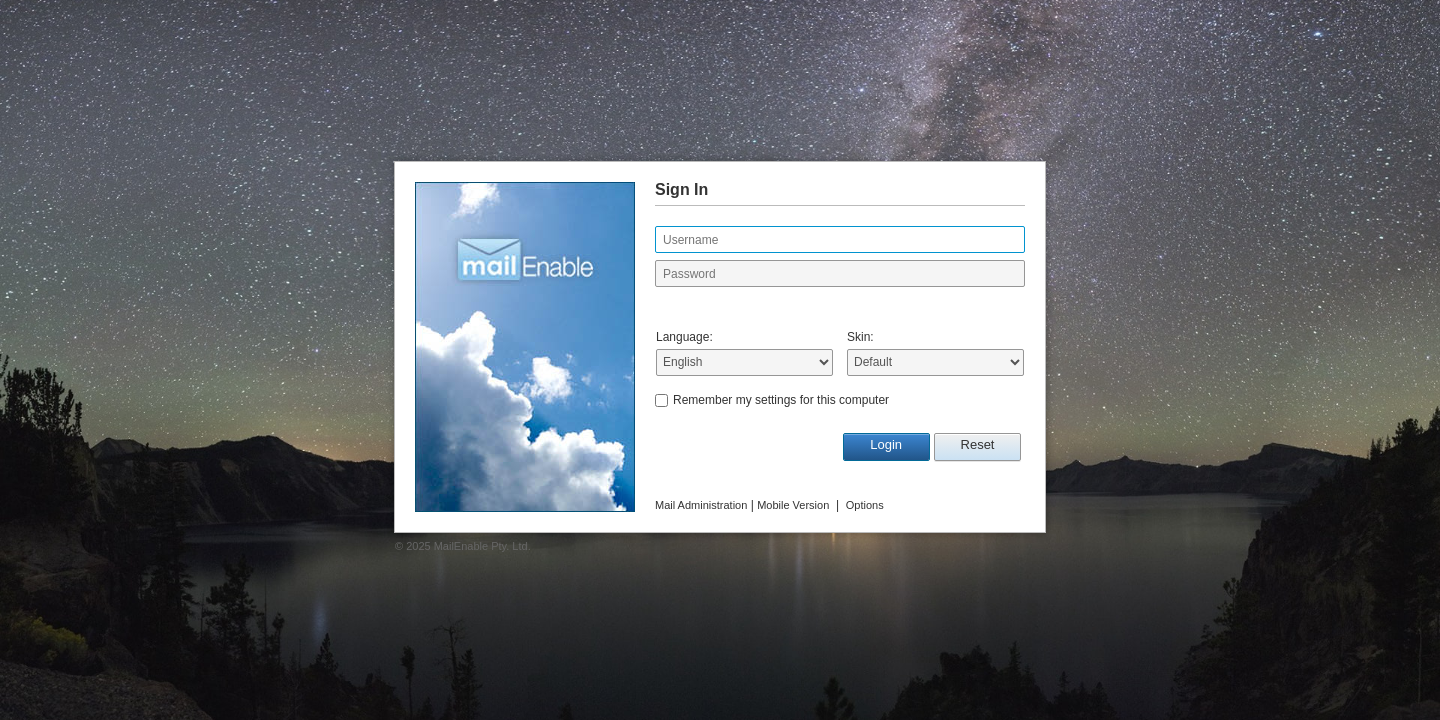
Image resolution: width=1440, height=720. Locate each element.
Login (886, 444)
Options (865, 505)
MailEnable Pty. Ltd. (482, 546)
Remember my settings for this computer (781, 400)
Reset (978, 444)
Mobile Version (793, 505)
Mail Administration (701, 505)
